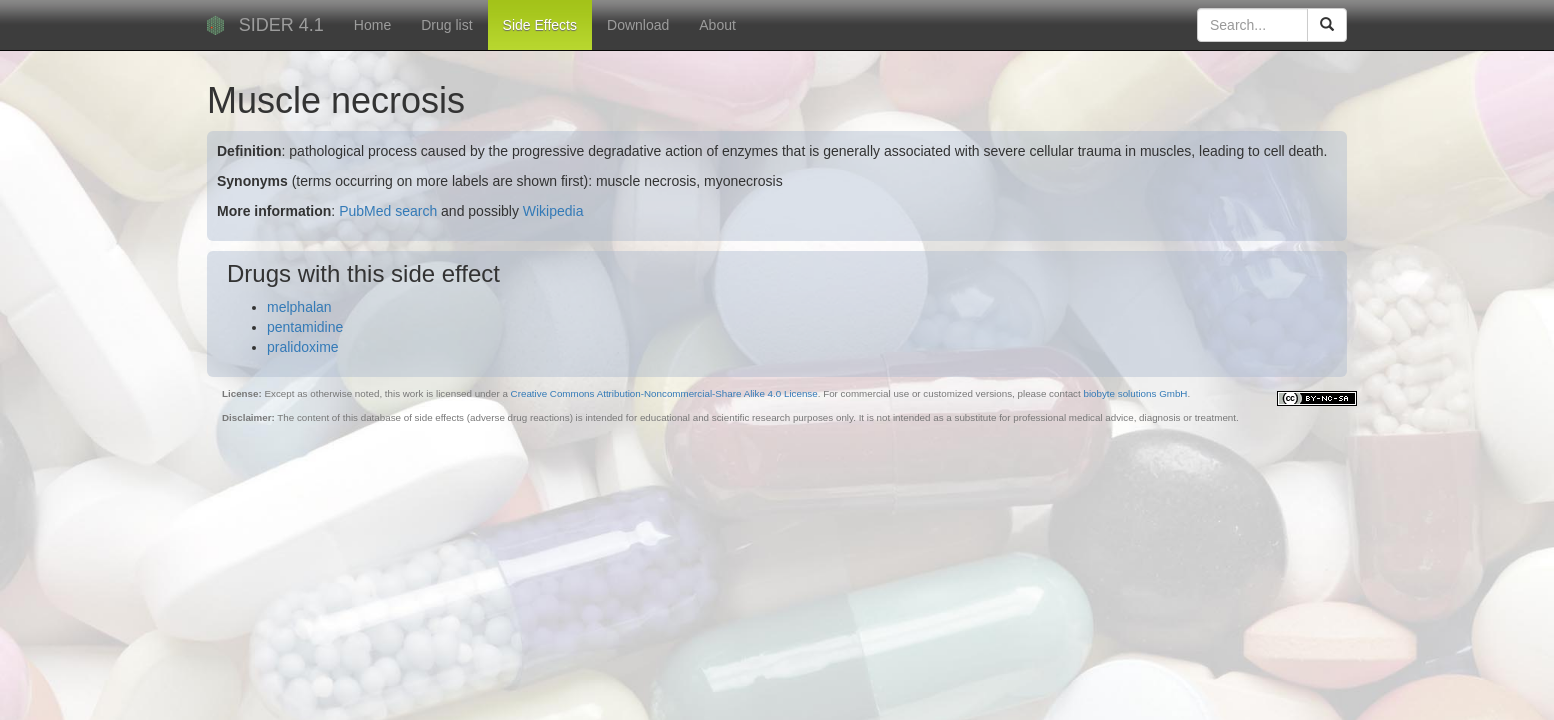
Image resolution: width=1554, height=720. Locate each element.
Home (372, 25)
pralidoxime (303, 347)
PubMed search (388, 211)
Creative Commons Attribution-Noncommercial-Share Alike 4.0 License (664, 393)
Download (638, 25)
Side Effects (540, 25)
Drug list (446, 25)
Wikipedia (553, 211)
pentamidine (305, 327)
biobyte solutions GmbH (1135, 393)
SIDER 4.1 (281, 25)
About (717, 25)
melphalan (299, 307)
